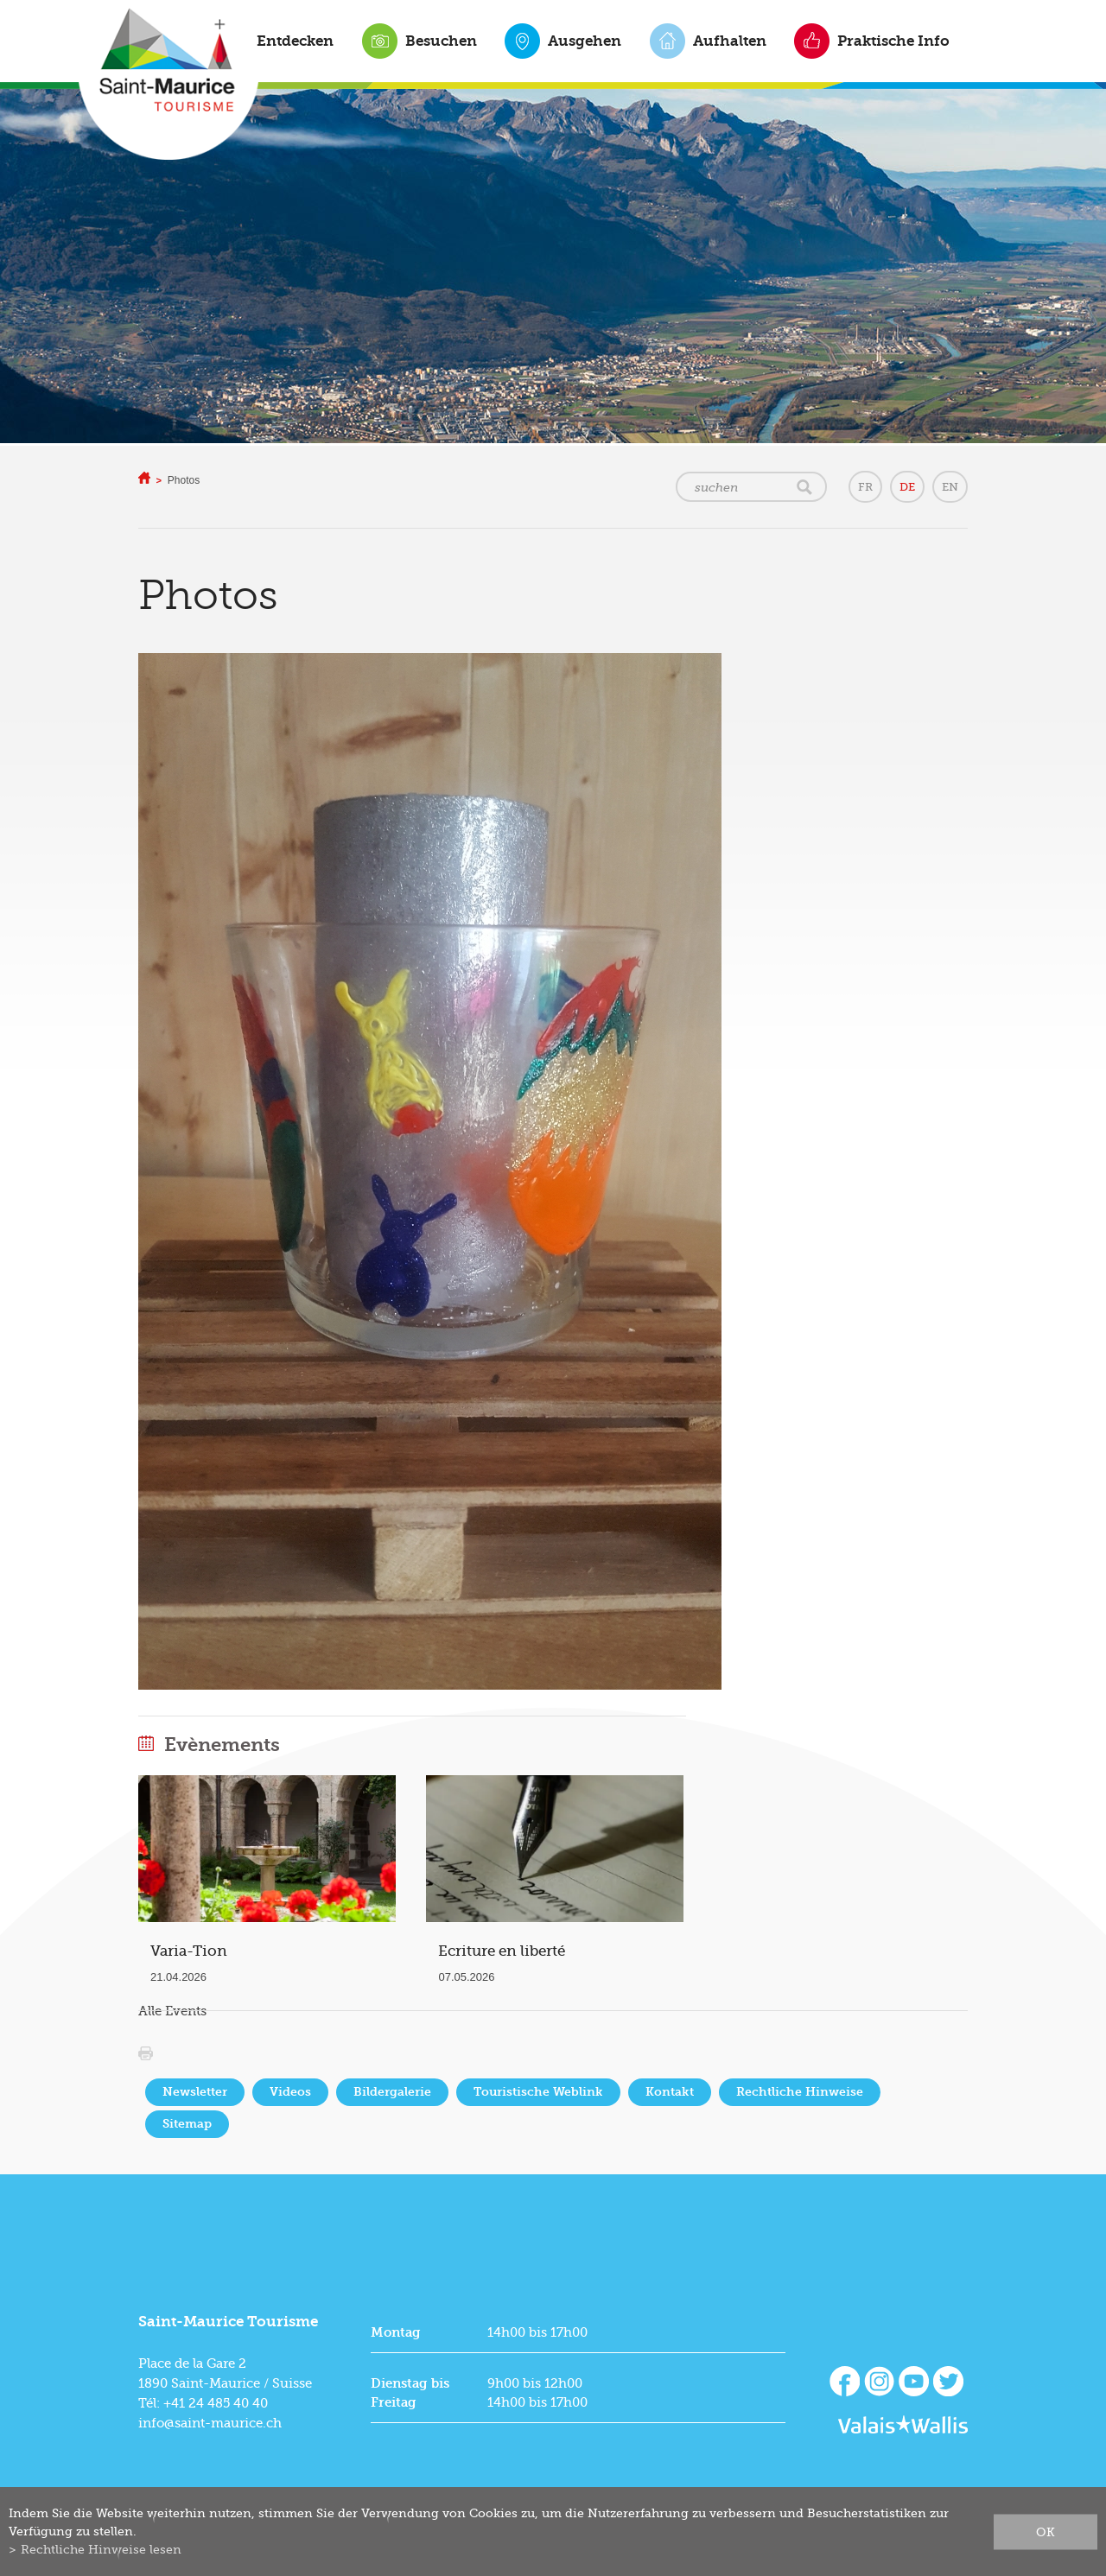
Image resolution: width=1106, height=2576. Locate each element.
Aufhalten (729, 40)
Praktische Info (893, 40)
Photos (184, 480)
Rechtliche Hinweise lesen (101, 2549)
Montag (396, 2332)
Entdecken (295, 40)
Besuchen (441, 40)
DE (907, 486)
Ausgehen (584, 40)
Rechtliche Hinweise (799, 2091)
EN (950, 486)
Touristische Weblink (538, 2091)
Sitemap (187, 2123)
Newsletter (194, 2091)
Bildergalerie (392, 2091)
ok (1045, 2531)
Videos (290, 2091)
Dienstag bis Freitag (410, 2393)
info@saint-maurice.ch (210, 2423)
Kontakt (669, 2091)
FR (865, 486)
